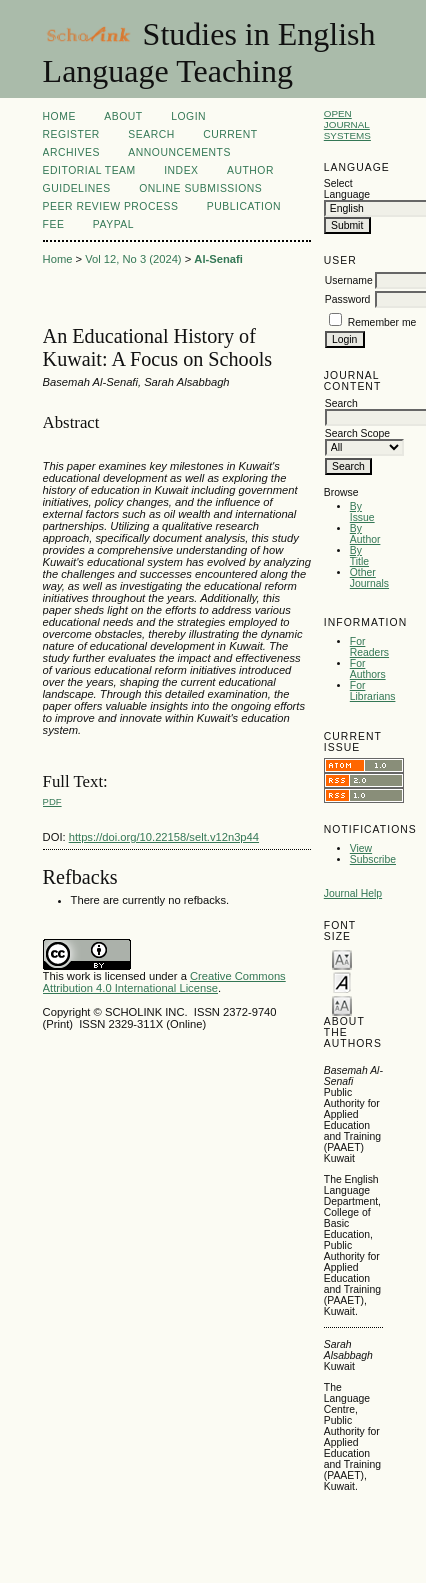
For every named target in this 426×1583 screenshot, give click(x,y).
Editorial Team (89, 170)
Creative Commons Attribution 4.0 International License (164, 982)
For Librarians (373, 691)
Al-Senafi (218, 259)
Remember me (382, 322)
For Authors (368, 669)
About (123, 116)
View (361, 848)
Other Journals (369, 578)
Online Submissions (200, 188)
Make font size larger (342, 1004)
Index (181, 170)
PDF (52, 801)
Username (349, 280)
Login (188, 116)
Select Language (347, 189)
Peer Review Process (111, 206)
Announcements (179, 152)
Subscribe (373, 859)
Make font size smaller (342, 958)
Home (59, 116)
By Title (359, 556)
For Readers (369, 647)
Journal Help (353, 893)
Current (230, 134)
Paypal (113, 224)
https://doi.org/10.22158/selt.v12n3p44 (164, 837)
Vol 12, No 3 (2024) (133, 259)
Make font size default (342, 981)
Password (348, 299)
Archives (71, 152)
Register (71, 134)
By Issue (362, 512)
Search (151, 134)
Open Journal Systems (347, 124)
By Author (365, 534)
